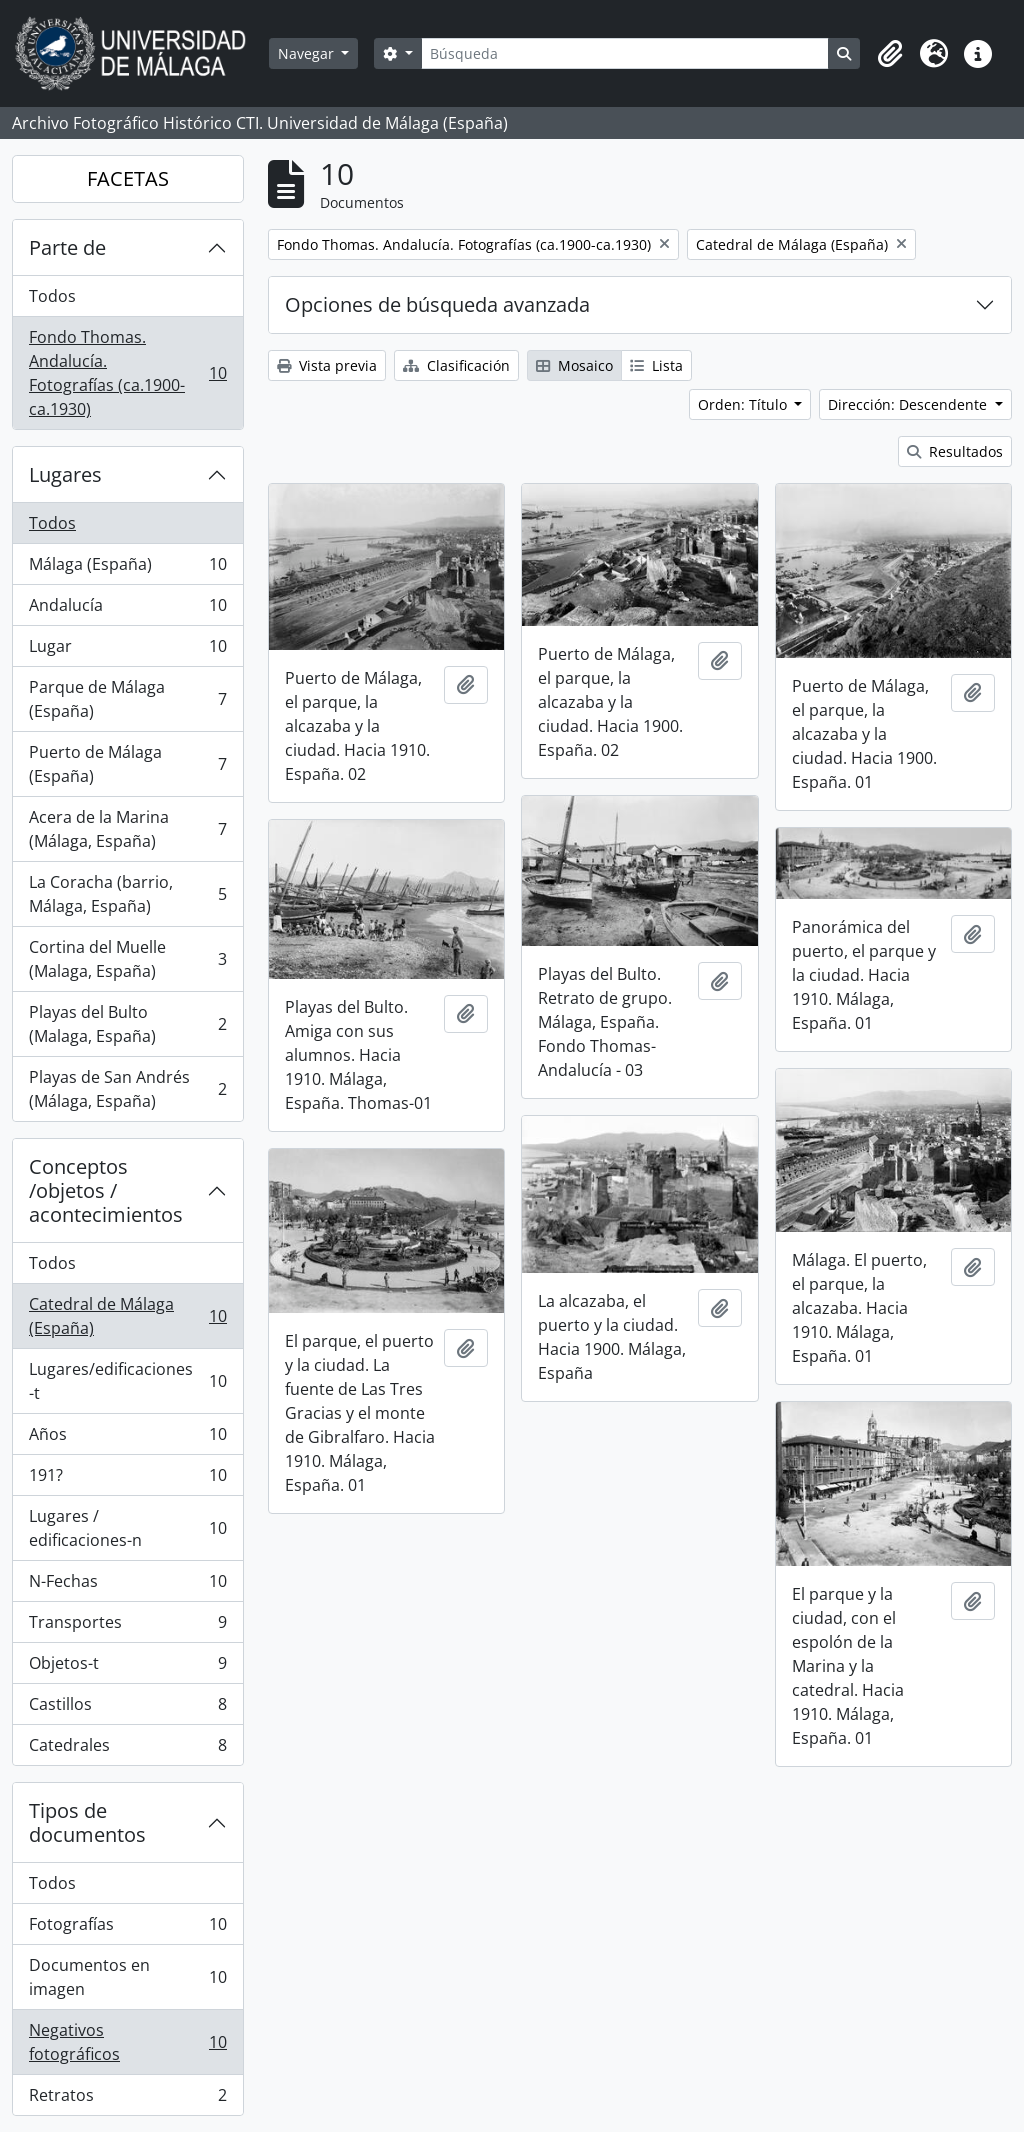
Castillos (127, 1708)
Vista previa (327, 365)
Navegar (308, 53)
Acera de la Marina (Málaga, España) (127, 829)
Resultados (955, 451)
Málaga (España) (127, 568)
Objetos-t (127, 1667)
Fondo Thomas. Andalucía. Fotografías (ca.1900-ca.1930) (127, 373)
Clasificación (456, 365)
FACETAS (128, 178)
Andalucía (127, 609)
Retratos (127, 2099)
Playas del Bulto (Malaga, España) (127, 1024)
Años (127, 1438)
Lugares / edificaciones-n (127, 1528)
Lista (656, 365)
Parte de (67, 247)
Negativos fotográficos (127, 2042)
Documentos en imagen (127, 1977)
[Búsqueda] (625, 53)
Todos (52, 296)
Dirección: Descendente (909, 404)
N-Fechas (127, 1585)
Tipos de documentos (87, 1822)
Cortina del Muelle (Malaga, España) (127, 959)
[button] (890, 54)
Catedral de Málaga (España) (127, 1316)
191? (127, 1479)
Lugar (127, 650)
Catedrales (127, 1749)
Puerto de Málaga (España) (127, 764)
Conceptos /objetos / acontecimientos (106, 1190)
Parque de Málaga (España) (127, 699)
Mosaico (574, 365)
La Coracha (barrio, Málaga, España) (127, 894)
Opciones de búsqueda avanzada (437, 304)
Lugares (65, 474)
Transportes (127, 1626)
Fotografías (127, 1928)
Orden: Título (744, 404)
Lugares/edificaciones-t (127, 1381)
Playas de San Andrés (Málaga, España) (127, 1089)
